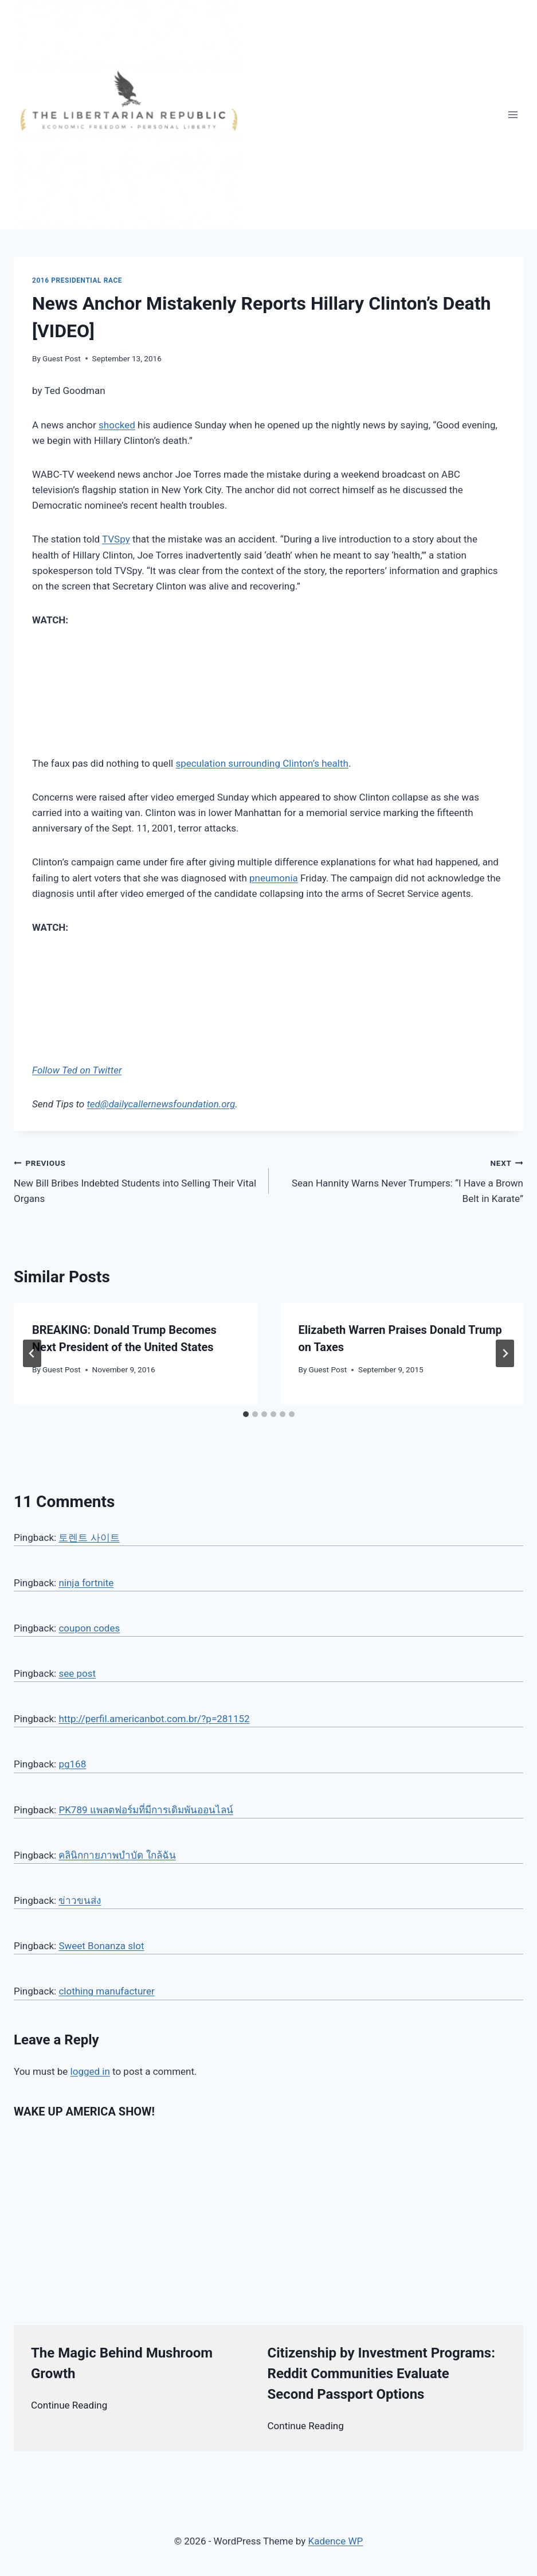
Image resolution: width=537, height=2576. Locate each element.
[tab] (246, 1414)
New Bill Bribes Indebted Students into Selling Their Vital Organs (136, 1179)
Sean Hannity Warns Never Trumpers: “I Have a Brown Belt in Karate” (401, 1179)
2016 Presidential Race (77, 280)
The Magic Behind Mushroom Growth (122, 2363)
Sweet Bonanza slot (101, 1945)
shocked (117, 425)
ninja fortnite (85, 1582)
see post (77, 1673)
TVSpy (116, 539)
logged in (90, 2071)
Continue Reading (69, 2405)
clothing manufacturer (106, 1991)
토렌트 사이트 (88, 1537)
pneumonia (273, 878)
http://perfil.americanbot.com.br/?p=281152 (153, 1718)
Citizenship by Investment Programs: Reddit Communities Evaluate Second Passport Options (381, 2373)
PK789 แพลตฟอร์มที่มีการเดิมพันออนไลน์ (145, 1810)
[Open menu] (512, 114)
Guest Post (61, 358)
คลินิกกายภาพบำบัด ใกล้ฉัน (116, 1855)
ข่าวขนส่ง (79, 1900)
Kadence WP (335, 2541)
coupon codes (89, 1628)
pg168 (72, 1764)
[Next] (505, 1353)
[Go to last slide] (32, 1353)
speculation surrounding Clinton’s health (261, 763)
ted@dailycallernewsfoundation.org (161, 1104)
